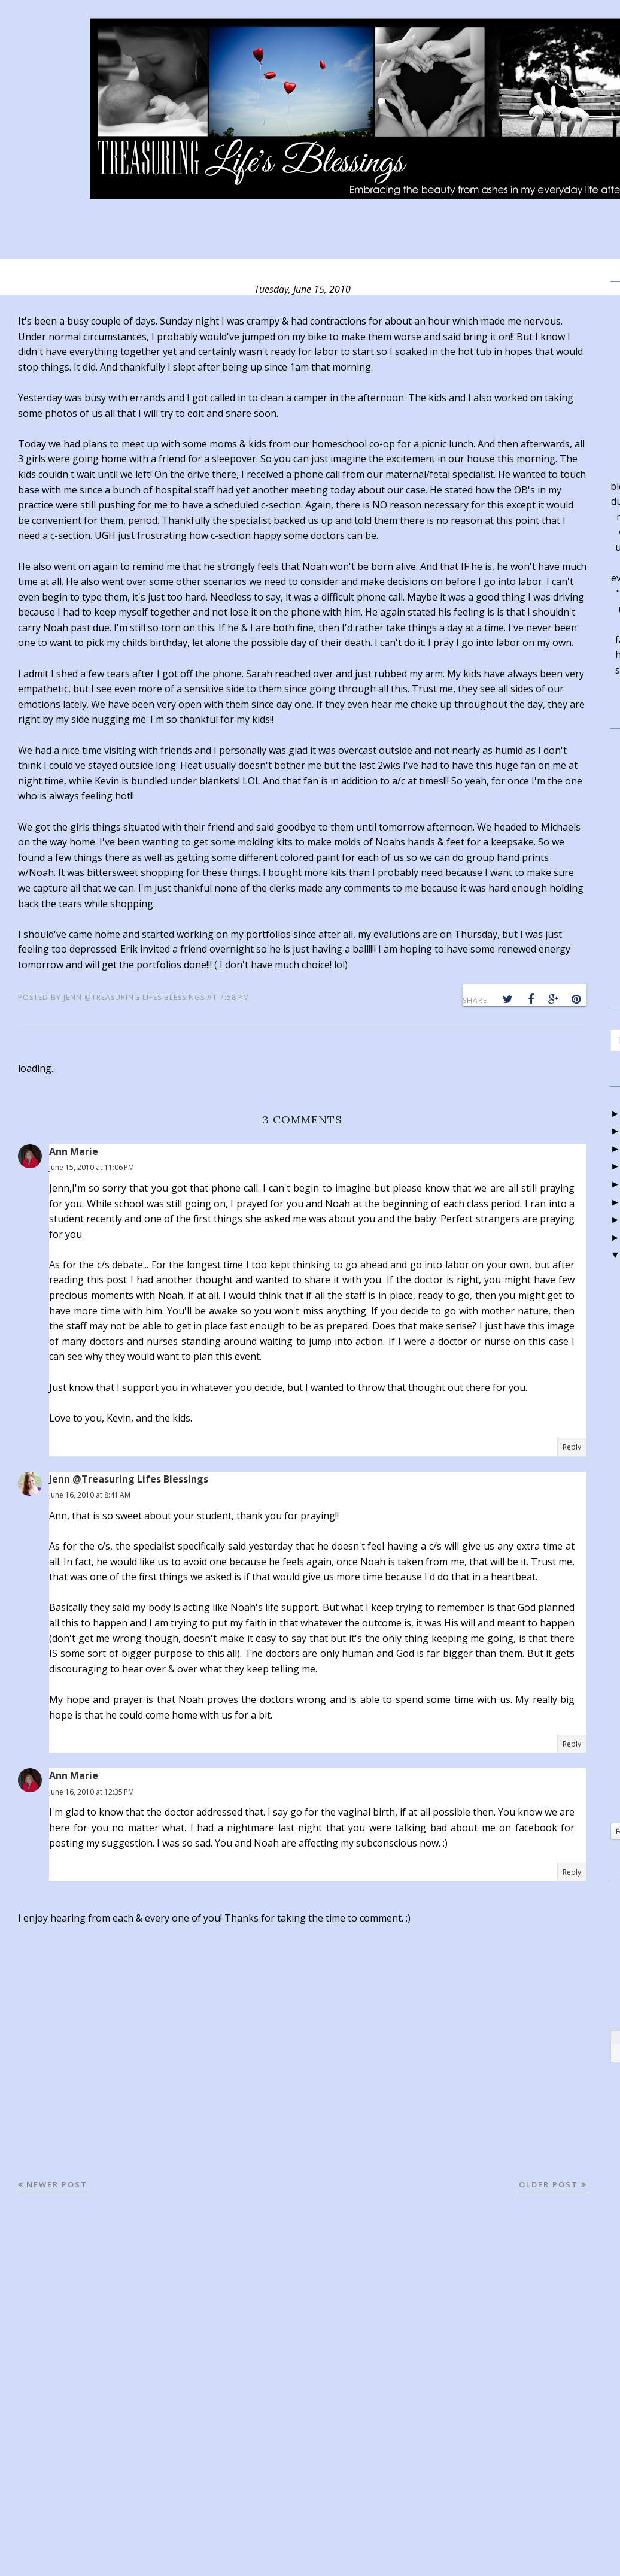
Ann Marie (73, 1151)
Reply (572, 1447)
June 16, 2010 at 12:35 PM (91, 1792)
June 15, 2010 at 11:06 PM (91, 1167)
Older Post (548, 2184)
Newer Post (56, 2184)
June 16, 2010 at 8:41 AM (89, 1495)
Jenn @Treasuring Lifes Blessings (128, 1479)
